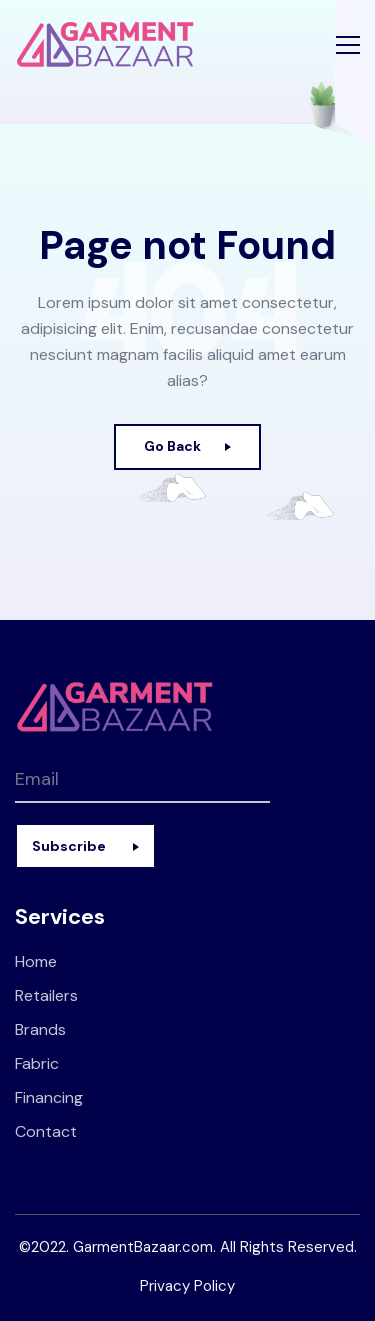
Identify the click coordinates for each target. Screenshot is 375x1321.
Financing (49, 1097)
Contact (46, 1131)
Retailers (46, 995)
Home (36, 961)
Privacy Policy (187, 1286)
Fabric (37, 1063)
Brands (40, 1029)
